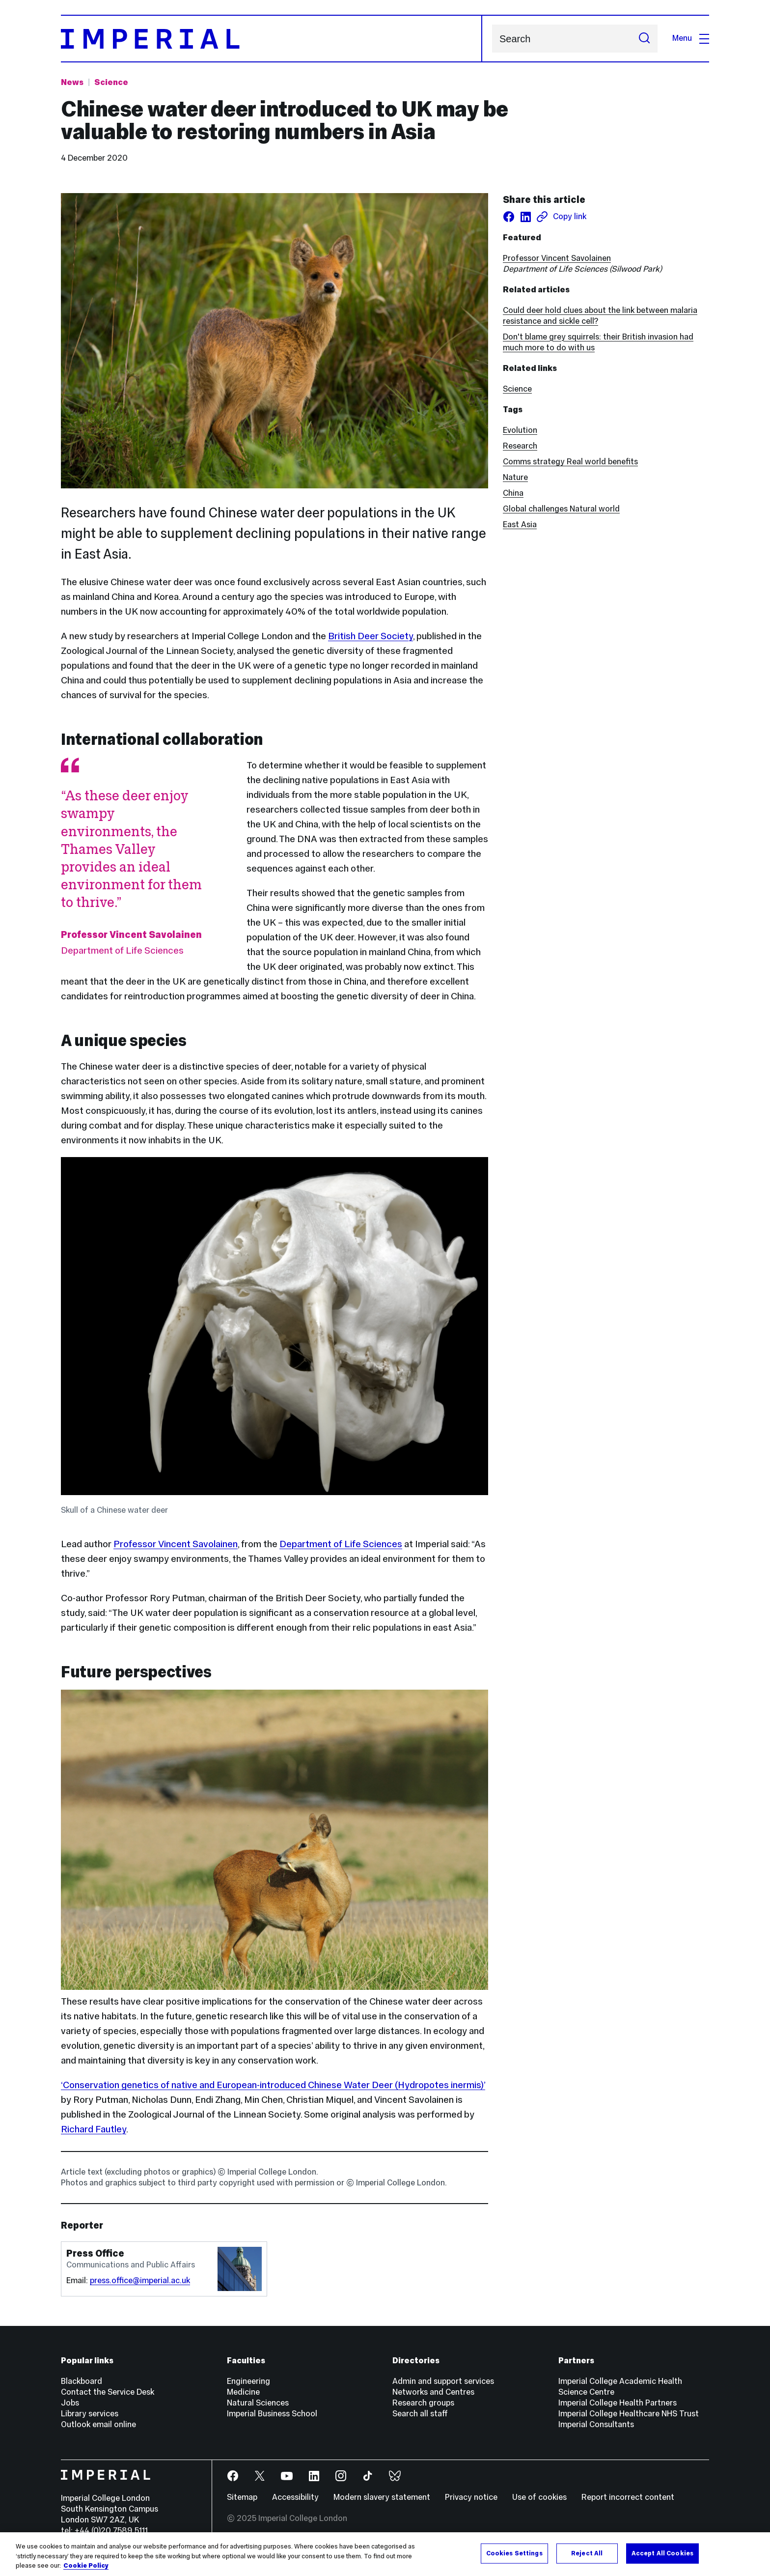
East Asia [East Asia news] (520, 524)
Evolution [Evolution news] (520, 430)
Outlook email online (98, 2424)
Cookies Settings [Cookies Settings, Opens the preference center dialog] (514, 2554)
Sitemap (242, 2497)
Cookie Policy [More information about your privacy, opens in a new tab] (86, 2567)
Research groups (423, 2403)
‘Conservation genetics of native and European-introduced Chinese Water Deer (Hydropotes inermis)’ (273, 2085)
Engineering (248, 2381)
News (72, 82)
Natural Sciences (258, 2403)
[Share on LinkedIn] (525, 217)
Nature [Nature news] (515, 477)
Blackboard (81, 2381)
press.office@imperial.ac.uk (140, 2280)
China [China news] (513, 493)
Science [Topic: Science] (111, 82)
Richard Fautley (93, 2129)
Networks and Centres (433, 2392)
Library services (89, 2413)
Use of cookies (539, 2497)
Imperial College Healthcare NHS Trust (628, 2413)
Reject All (587, 2554)
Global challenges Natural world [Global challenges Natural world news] (561, 509)
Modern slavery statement (381, 2497)
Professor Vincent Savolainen (175, 1544)
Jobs (70, 2403)
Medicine (243, 2392)
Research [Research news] (520, 446)
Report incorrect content (627, 2497)
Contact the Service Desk (107, 2392)
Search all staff (420, 2413)
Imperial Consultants (596, 2424)
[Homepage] (271, 38)
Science (517, 389)
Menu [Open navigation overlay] (690, 38)
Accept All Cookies (662, 2554)
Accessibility (295, 2497)
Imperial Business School (272, 2413)
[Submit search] (644, 39)
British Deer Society (370, 636)
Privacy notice (471, 2497)
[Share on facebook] (509, 217)
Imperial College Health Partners (617, 2403)
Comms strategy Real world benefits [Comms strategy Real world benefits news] (570, 461)
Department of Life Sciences (340, 1544)
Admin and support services (443, 2381)
